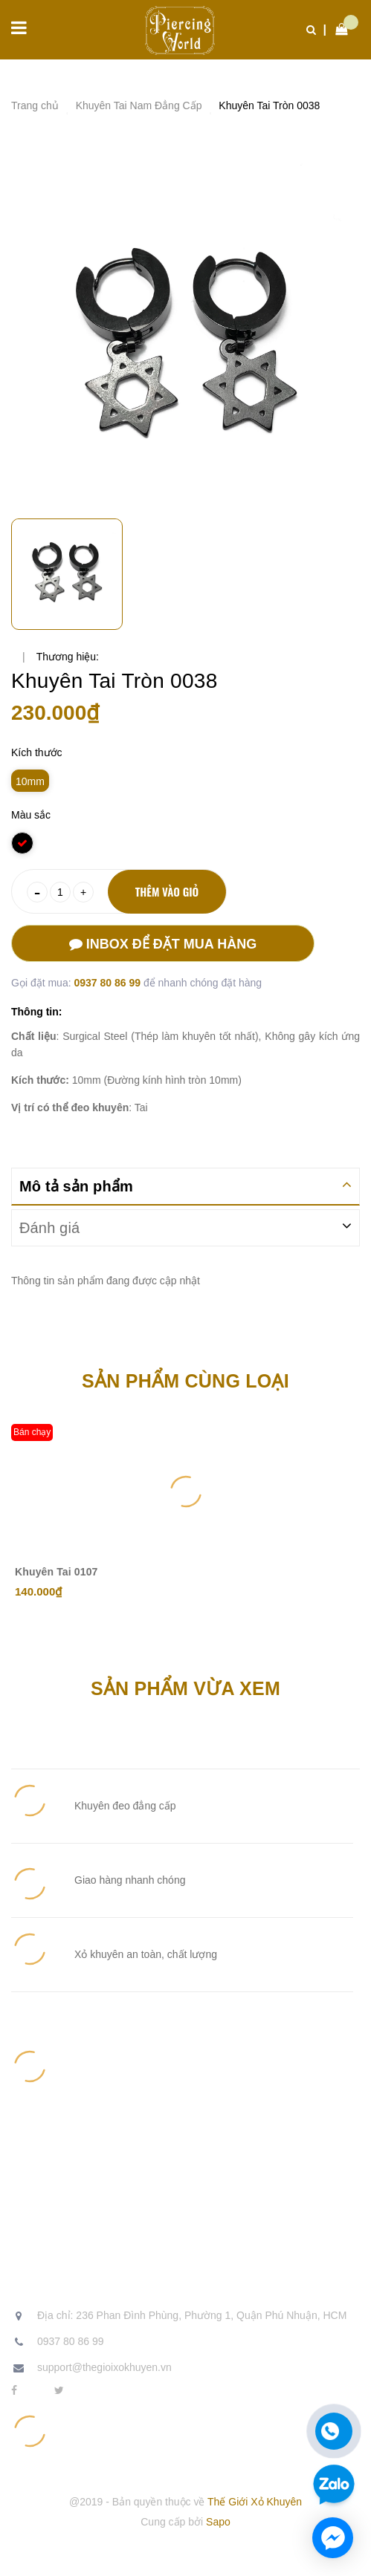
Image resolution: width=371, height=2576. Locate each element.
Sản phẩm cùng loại (185, 1380)
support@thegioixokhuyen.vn (104, 2367)
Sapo (218, 2522)
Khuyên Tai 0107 (56, 1572)
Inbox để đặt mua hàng (163, 944)
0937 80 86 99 (108, 983)
